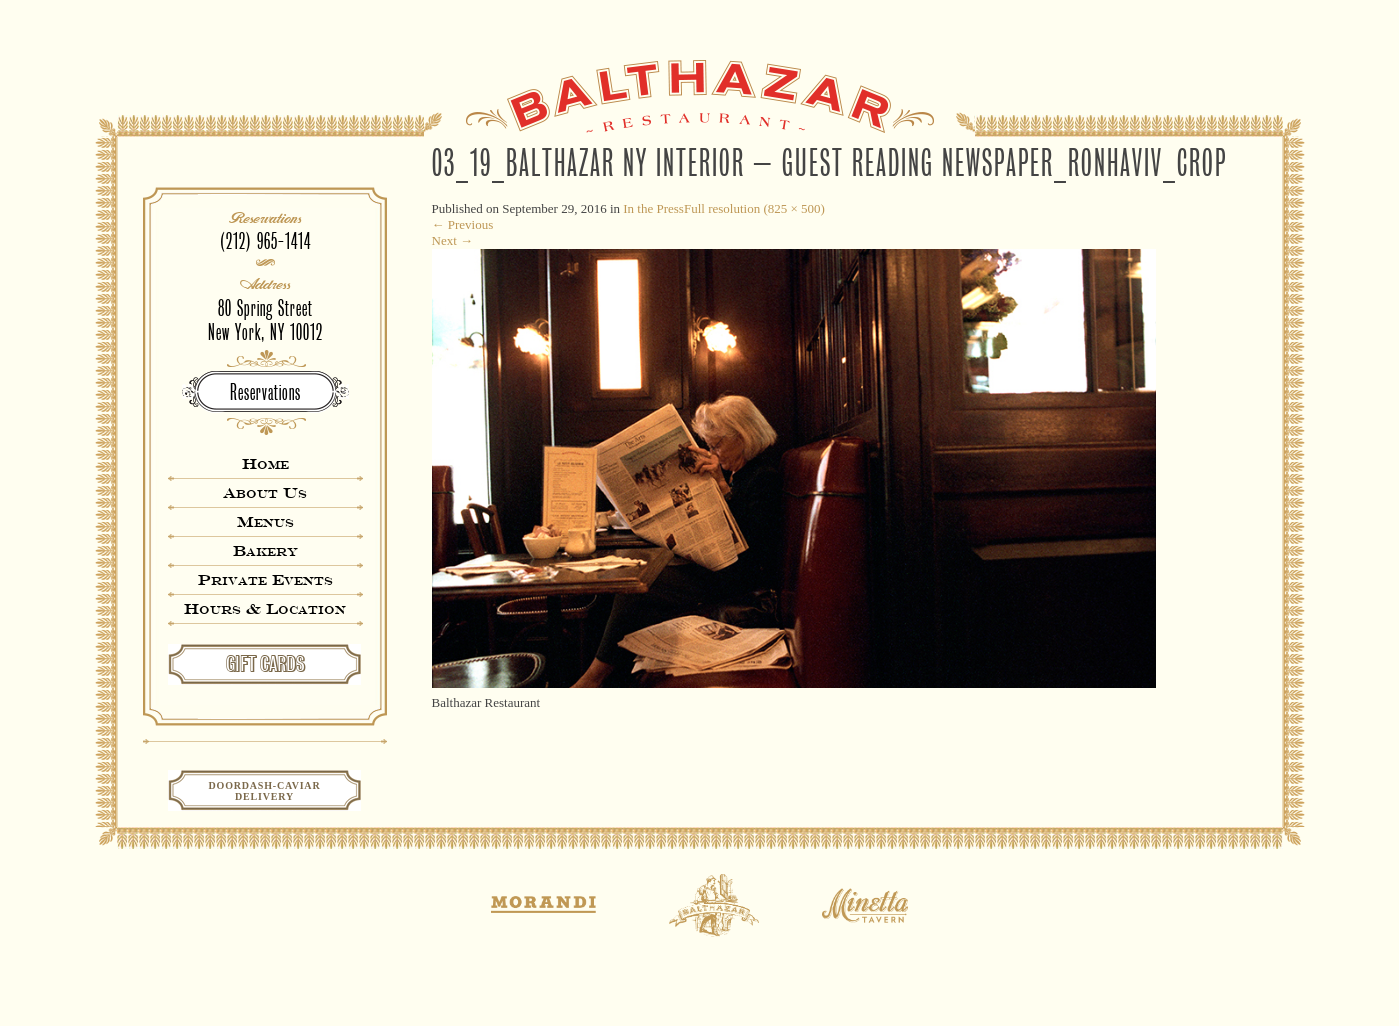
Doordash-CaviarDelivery (265, 791)
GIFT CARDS (265, 664)
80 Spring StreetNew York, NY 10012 (265, 320)
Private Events (265, 579)
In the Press (653, 208)
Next (453, 240)
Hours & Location (265, 608)
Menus (265, 521)
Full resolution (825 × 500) (754, 208)
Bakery (265, 550)
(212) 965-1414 (265, 241)
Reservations (265, 392)
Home (265, 463)
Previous (463, 224)
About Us (265, 492)
